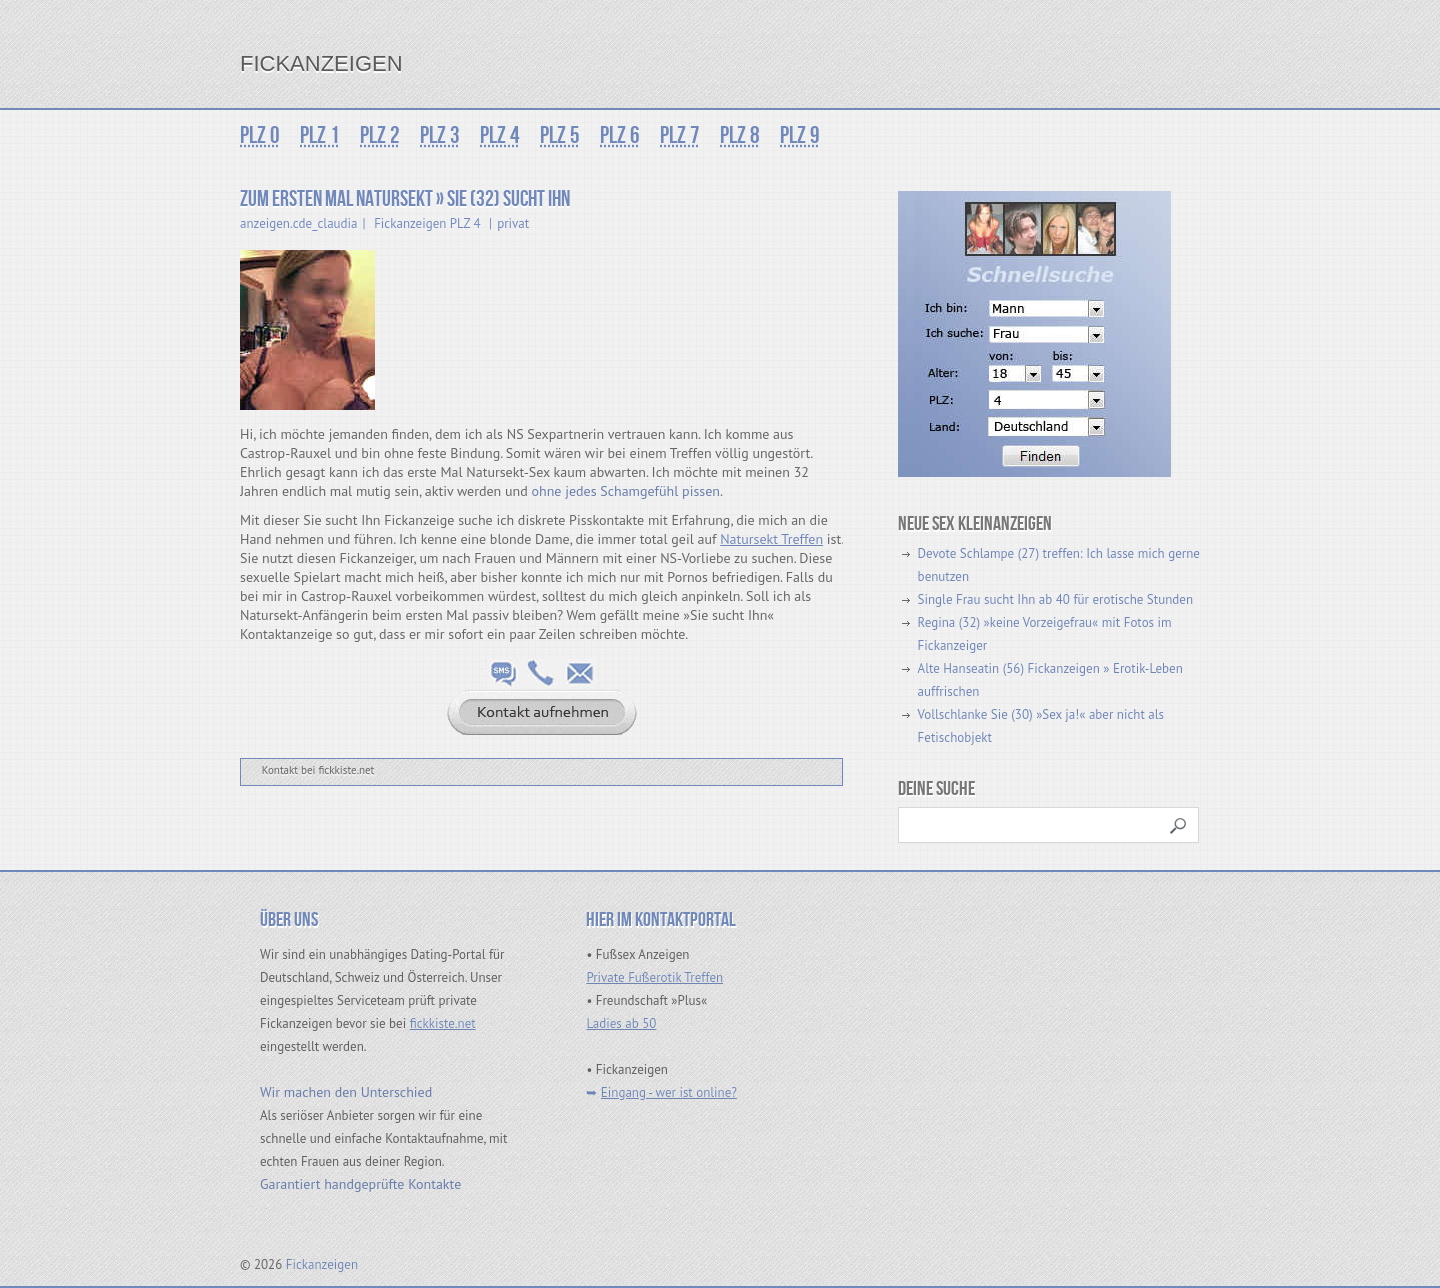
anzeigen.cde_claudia (299, 223)
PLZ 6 (620, 135)
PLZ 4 (500, 135)
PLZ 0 (260, 135)
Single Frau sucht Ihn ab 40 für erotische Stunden (1055, 599)
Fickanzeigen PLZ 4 (427, 223)
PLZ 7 (680, 135)
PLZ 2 (380, 135)
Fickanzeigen (321, 63)
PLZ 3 (440, 135)
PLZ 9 (800, 135)
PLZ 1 (320, 135)
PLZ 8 (740, 135)
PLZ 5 (560, 135)
